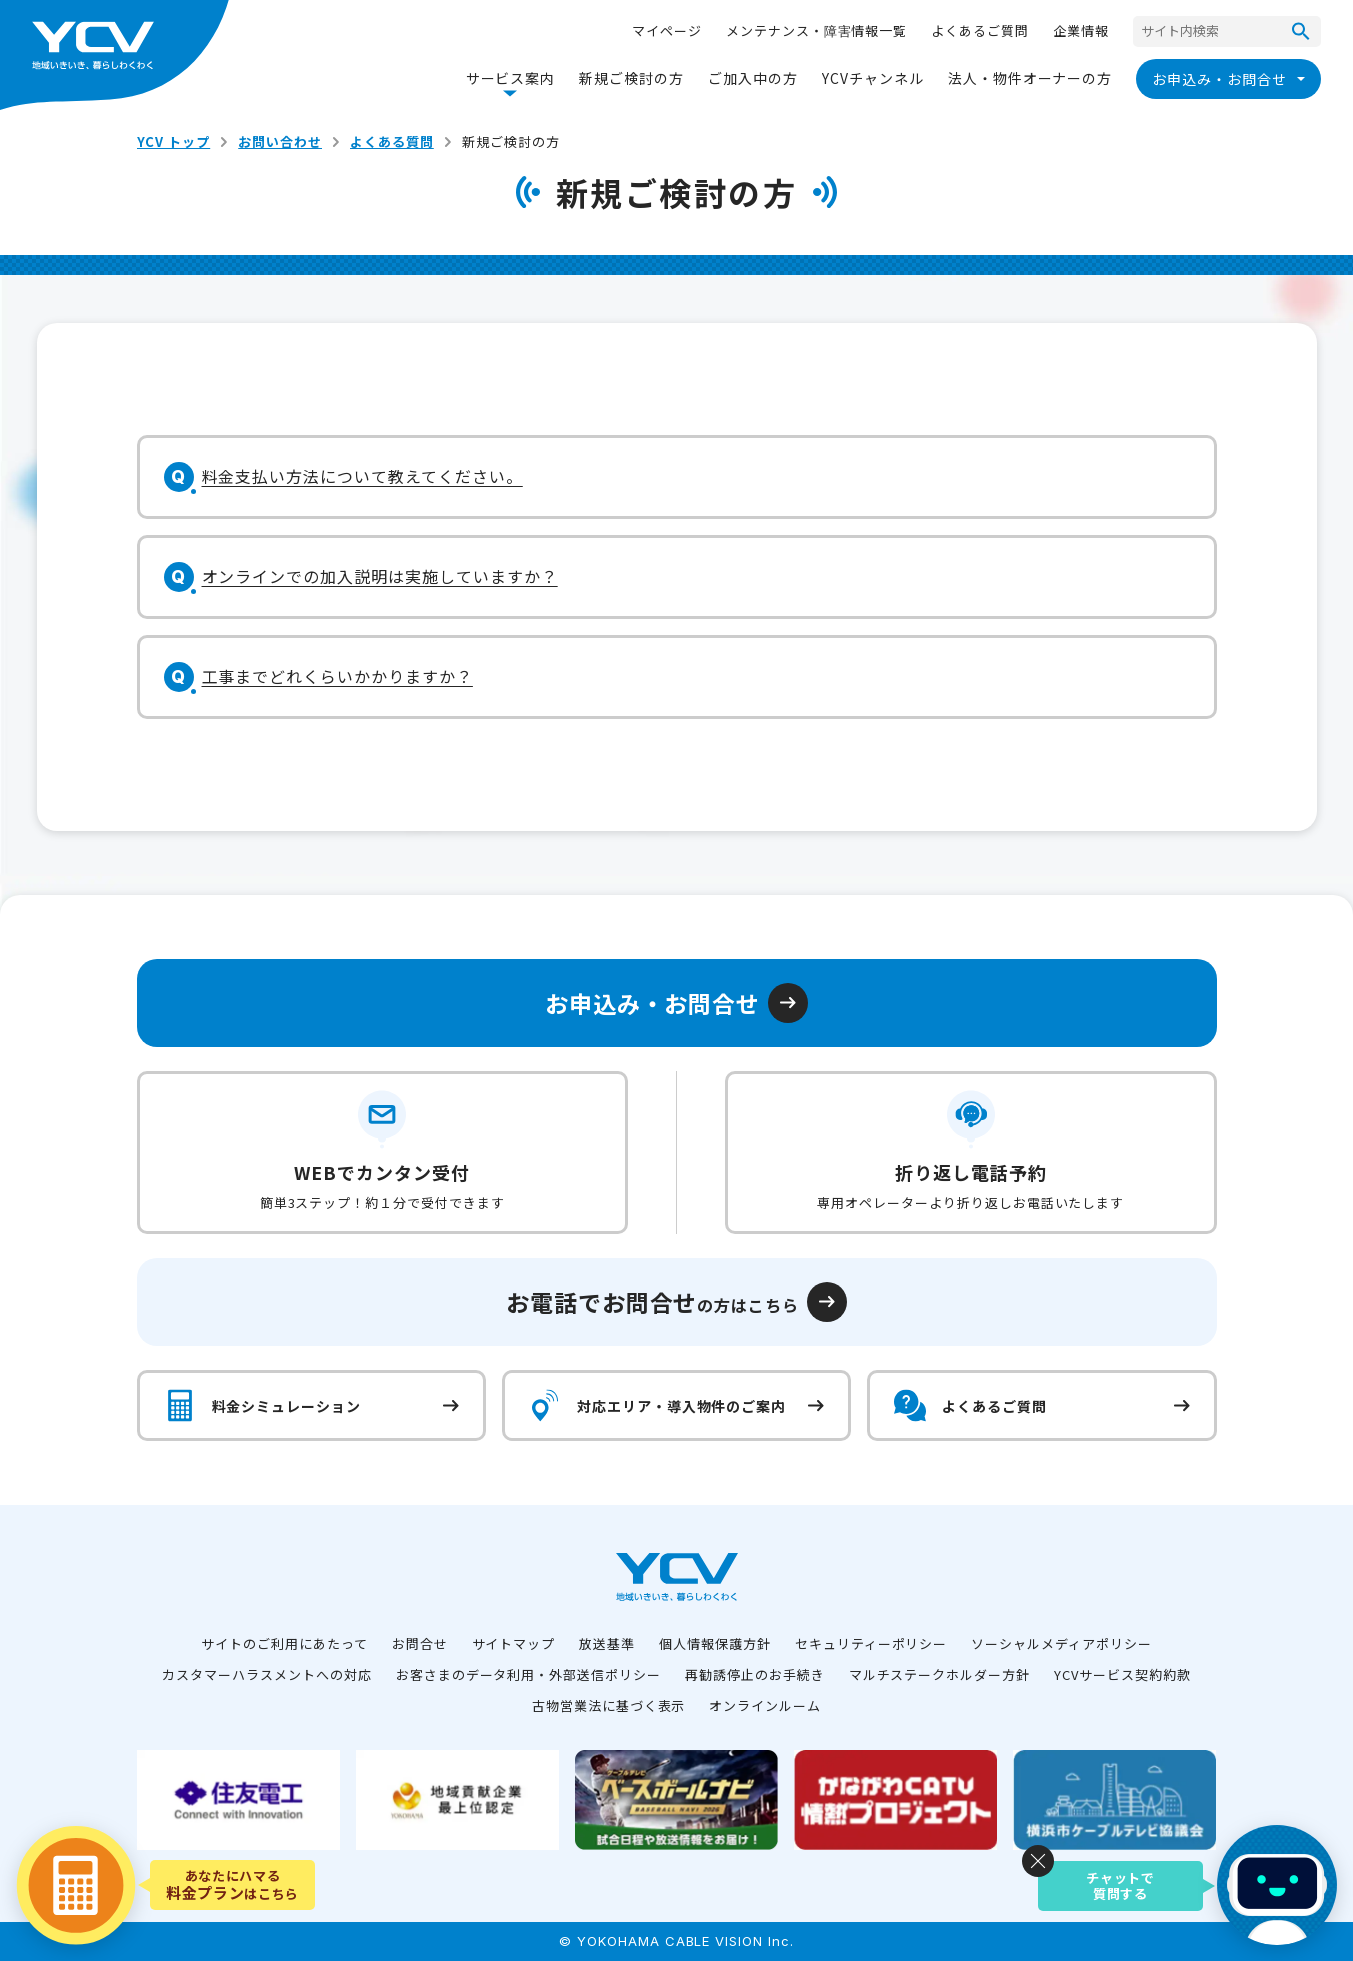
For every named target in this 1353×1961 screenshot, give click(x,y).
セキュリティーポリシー (871, 1643)
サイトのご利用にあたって (284, 1643)
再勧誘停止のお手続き (755, 1674)
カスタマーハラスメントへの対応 (266, 1674)
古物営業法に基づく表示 (609, 1705)
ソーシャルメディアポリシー (1061, 1643)
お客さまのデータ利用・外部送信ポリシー (528, 1674)
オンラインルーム (765, 1705)
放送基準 (607, 1643)
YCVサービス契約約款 (1122, 1674)
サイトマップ (514, 1643)
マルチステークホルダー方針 (939, 1674)
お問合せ (420, 1643)
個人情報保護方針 (715, 1643)
